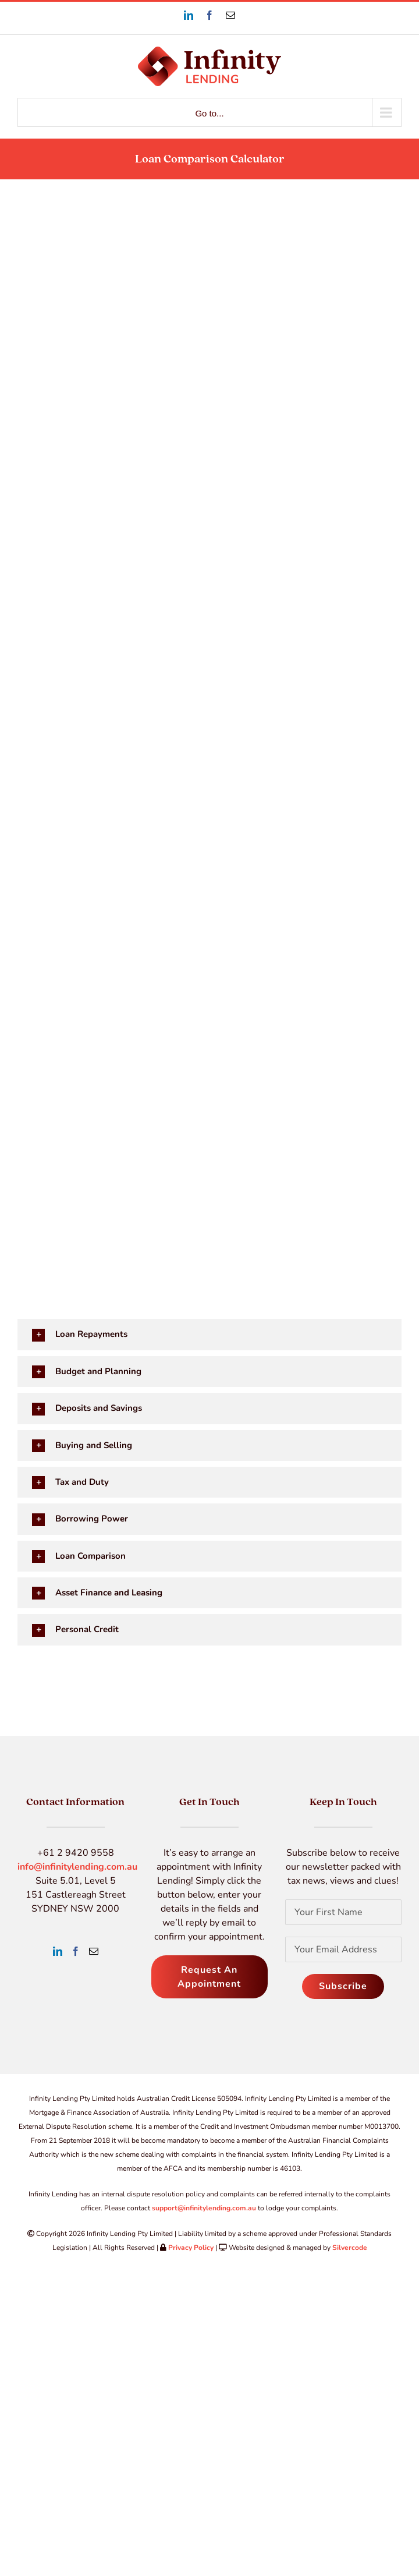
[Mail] (93, 1951)
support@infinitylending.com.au (204, 2208)
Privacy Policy (191, 2247)
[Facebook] (75, 1951)
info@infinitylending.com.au (77, 1866)
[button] (206, 1334)
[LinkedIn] (57, 1951)
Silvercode (349, 2247)
